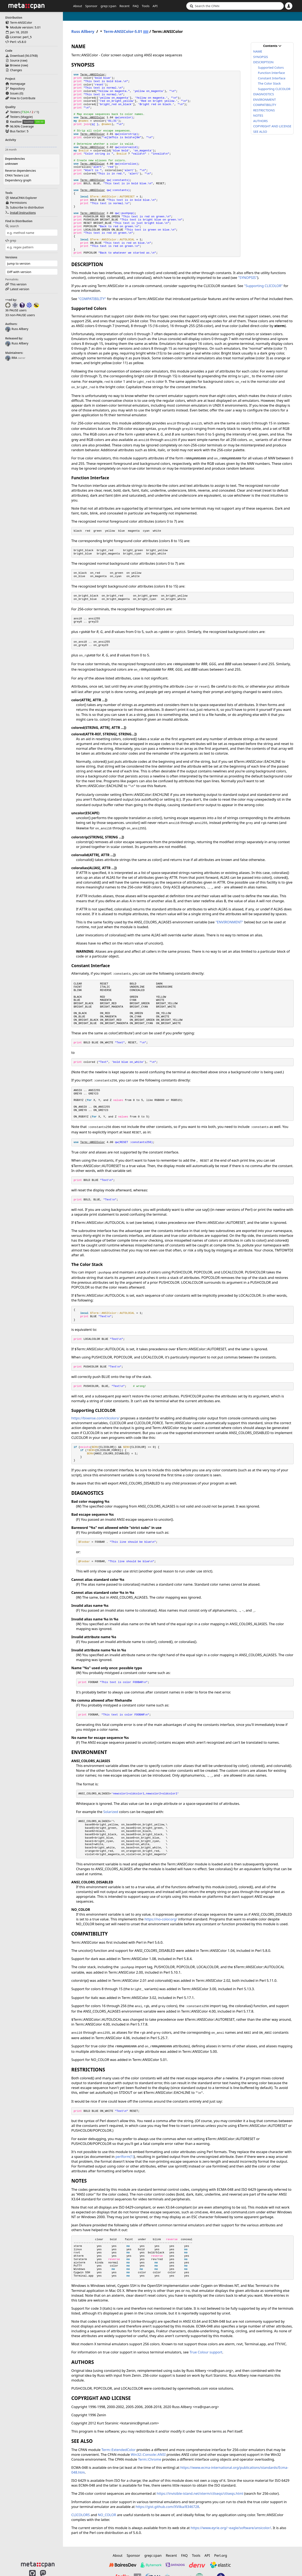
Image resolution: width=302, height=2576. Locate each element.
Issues (14, 93)
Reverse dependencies (20, 171)
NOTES (258, 115)
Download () (24, 56)
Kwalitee (16, 122)
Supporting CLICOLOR (274, 89)
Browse (15, 65)
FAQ (136, 6)
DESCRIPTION (263, 62)
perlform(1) (124, 2156)
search (12, 226)
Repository (17, 88)
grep (10, 240)
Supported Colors (271, 67)
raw (23, 60)
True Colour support (206, 2352)
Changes (16, 70)
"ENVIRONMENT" (229, 922)
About (77, 6)
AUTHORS (260, 121)
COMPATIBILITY (264, 105)
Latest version (19, 289)
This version (18, 284)
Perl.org (220, 2555)
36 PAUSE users (15, 310)
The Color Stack (269, 83)
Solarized (110, 1811)
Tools (146, 6)
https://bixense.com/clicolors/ (95, 1418)
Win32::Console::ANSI (148, 2454)
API (155, 6)
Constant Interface (271, 78)
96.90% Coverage (22, 126)
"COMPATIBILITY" (92, 298)
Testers (15, 112)
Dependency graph (18, 180)
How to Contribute (22, 98)
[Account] (289, 6)
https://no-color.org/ (160, 1919)
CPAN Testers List (17, 175)
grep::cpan (108, 6)
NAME (257, 51)
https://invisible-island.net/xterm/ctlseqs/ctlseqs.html (200, 2493)
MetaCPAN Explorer (23, 198)
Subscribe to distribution (27, 207)
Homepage (17, 84)
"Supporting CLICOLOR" (263, 285)
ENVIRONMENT (264, 99)
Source (15, 60)
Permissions (18, 203)
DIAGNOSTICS (263, 94)
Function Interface (271, 73)
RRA (11, 358)
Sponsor (91, 6)
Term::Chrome (149, 2459)
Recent (124, 6)
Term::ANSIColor (92, 74)
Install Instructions (23, 213)
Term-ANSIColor (21, 22)
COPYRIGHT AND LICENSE (272, 126)
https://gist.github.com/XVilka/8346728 (167, 2506)
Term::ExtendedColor (119, 2449)
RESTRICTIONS (264, 110)
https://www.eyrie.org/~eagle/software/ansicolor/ (231, 2527)
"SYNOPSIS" (247, 277)
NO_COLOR (107, 2514)
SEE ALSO (260, 131)
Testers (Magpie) (21, 117)
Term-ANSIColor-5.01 (123, 31)
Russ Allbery (16, 329)
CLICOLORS (80, 2514)
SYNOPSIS (260, 57)
